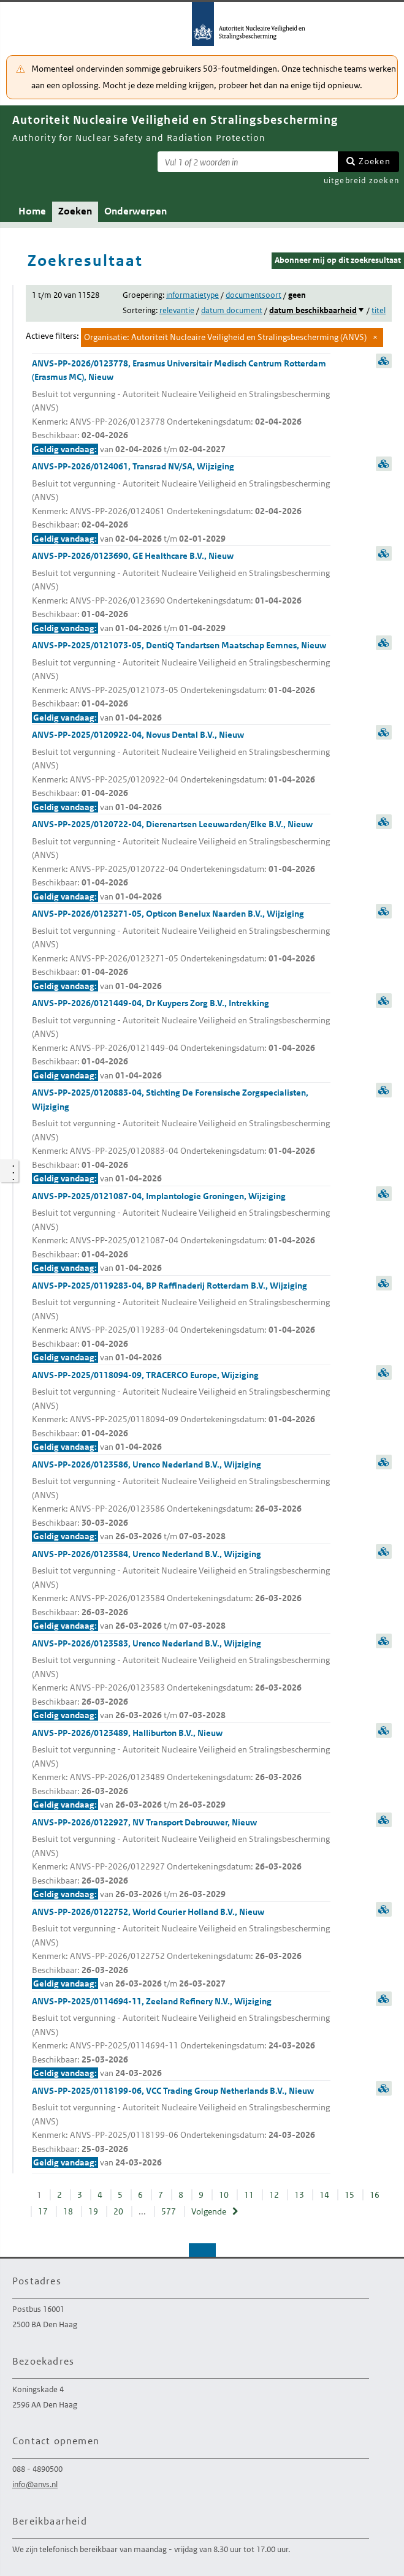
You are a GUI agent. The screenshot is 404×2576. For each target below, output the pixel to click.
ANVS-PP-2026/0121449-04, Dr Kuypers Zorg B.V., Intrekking (181, 1040)
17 (43, 2211)
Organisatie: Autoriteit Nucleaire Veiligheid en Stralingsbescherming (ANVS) (225, 337)
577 (168, 2211)
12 (274, 2194)
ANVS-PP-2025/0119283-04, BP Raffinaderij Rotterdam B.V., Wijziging (181, 1322)
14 (324, 2194)
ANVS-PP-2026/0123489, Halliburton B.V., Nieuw (181, 1769)
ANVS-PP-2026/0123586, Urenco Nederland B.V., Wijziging (181, 1501)
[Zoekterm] (248, 161)
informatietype (192, 295)
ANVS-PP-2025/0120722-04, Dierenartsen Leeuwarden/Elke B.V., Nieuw (181, 861)
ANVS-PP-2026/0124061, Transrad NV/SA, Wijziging (181, 503)
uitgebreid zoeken (361, 180)
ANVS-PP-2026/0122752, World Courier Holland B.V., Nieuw (181, 1948)
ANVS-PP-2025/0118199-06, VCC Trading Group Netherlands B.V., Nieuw (181, 2127)
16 (374, 2194)
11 (249, 2194)
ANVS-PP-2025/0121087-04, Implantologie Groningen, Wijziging (181, 1233)
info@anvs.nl (35, 2484)
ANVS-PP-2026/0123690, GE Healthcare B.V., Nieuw (181, 592)
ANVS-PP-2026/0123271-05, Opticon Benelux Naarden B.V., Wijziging (181, 950)
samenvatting (384, 361)
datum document (231, 310)
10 (224, 2194)
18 (68, 2211)
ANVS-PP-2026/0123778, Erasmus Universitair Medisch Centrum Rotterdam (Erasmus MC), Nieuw (181, 407)
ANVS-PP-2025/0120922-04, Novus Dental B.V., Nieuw (181, 771)
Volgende (208, 2211)
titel (379, 310)
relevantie (176, 310)
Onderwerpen (135, 211)
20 (118, 2211)
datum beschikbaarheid (313, 310)
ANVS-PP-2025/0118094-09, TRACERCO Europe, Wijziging (181, 1411)
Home (32, 211)
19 (93, 2211)
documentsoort (253, 295)
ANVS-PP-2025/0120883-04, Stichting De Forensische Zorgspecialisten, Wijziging (181, 1136)
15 (349, 2194)
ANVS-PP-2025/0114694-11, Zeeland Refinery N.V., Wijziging (181, 2038)
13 (299, 2194)
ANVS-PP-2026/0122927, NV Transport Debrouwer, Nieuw (181, 1859)
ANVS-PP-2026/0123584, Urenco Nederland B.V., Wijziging (181, 1590)
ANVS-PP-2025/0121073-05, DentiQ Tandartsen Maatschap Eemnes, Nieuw (181, 682)
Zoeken (375, 161)
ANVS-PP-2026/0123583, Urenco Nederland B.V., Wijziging (181, 1680)
